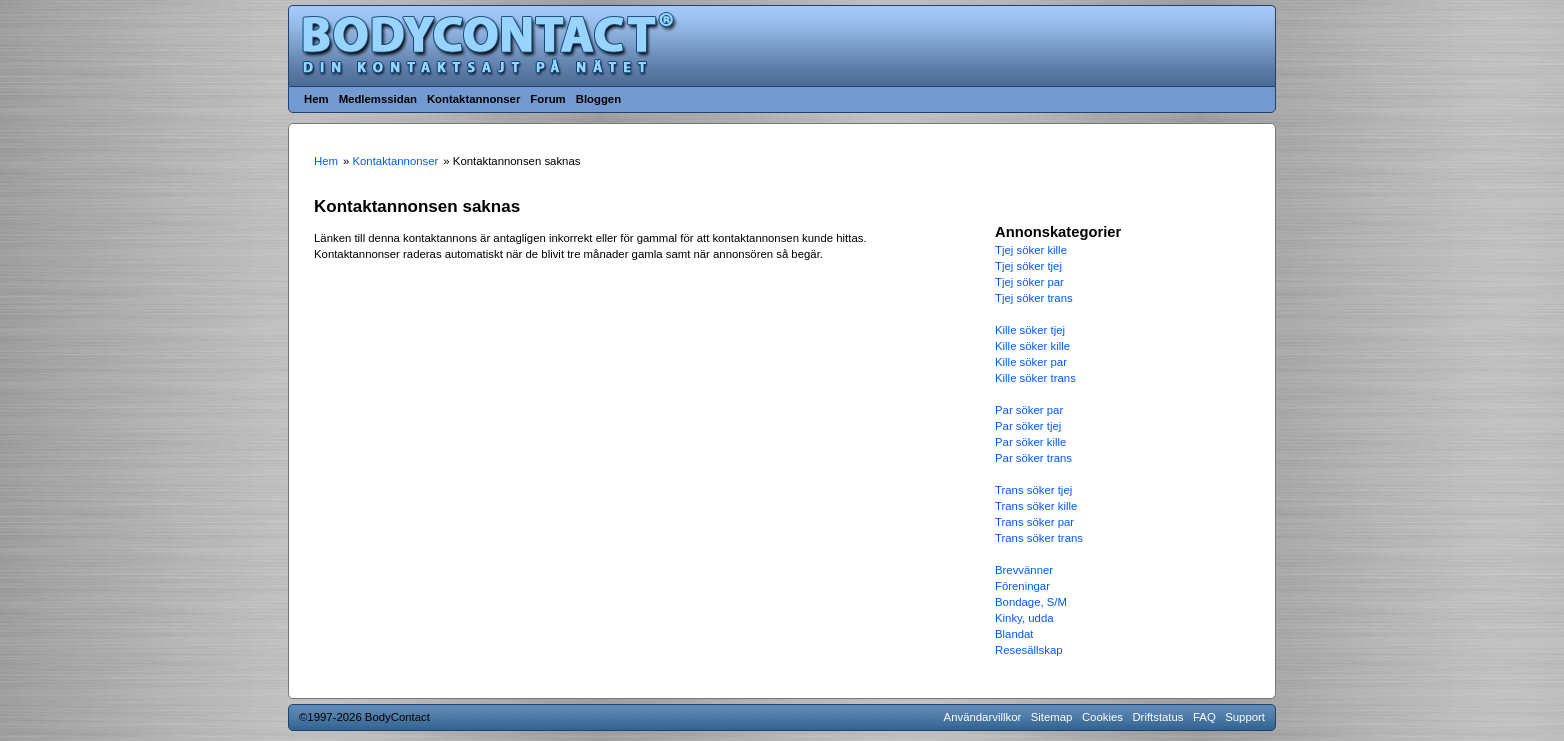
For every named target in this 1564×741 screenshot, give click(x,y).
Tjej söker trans (1034, 298)
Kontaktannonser (473, 99)
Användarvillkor (983, 717)
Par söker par (1029, 410)
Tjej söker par (1029, 282)
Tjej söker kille (1031, 250)
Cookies (1102, 717)
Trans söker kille (1036, 506)
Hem (316, 99)
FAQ (1204, 717)
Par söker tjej (1028, 426)
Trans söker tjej (1033, 490)
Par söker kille (1030, 442)
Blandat (1014, 634)
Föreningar (1022, 586)
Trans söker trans (1039, 538)
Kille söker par (1031, 362)
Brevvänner (1024, 570)
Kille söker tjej (1030, 330)
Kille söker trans (1035, 378)
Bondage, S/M (1031, 602)
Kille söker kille (1032, 346)
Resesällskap (1029, 650)
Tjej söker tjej (1028, 266)
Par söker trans (1033, 458)
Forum (547, 99)
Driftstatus (1157, 717)
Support (1245, 717)
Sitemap (1052, 717)
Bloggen (598, 99)
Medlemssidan (378, 99)
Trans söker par (1034, 522)
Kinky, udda (1024, 618)
